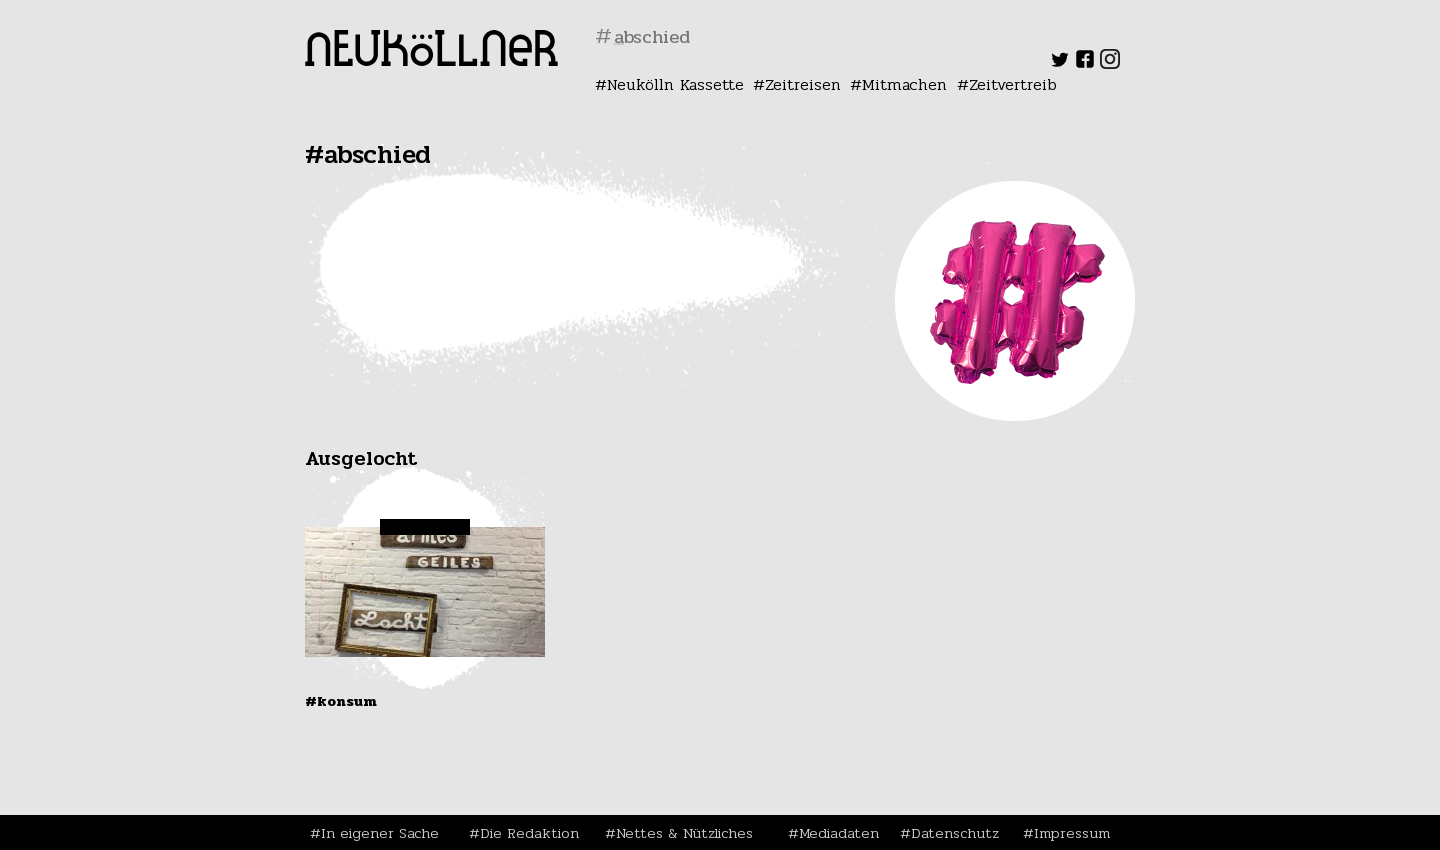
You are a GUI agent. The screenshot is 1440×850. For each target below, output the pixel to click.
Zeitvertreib (1013, 84)
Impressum (1072, 833)
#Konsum (341, 701)
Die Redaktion (529, 833)
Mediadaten (839, 833)
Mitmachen (904, 84)
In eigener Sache (380, 833)
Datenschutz (955, 833)
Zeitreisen (803, 84)
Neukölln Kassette (675, 84)
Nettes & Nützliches (684, 833)
